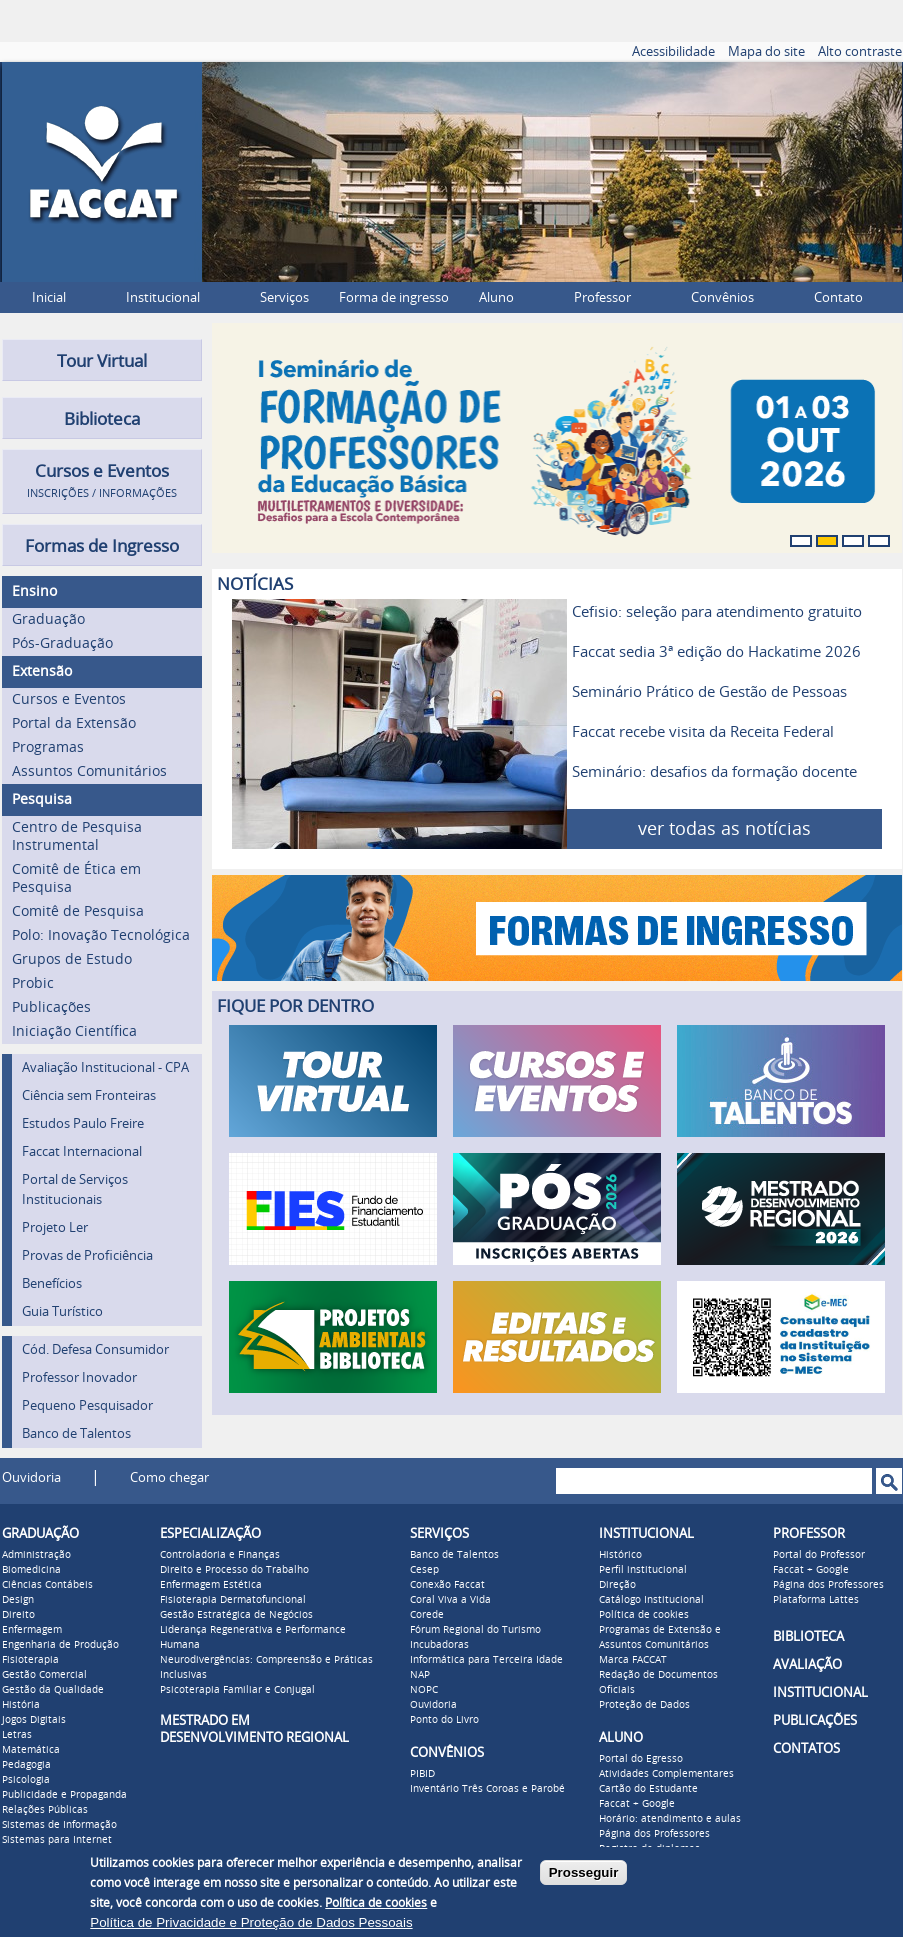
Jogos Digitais (34, 1720)
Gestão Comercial (44, 1675)
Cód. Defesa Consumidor (95, 1349)
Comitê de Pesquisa (78, 911)
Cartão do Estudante (648, 1789)
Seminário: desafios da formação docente (714, 772)
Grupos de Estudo (72, 959)
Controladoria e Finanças (220, 1555)
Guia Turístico (62, 1311)
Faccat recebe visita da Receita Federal (703, 732)
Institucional (163, 297)
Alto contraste (860, 51)
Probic (33, 983)
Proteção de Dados (644, 1705)
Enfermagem (32, 1630)
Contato (838, 297)
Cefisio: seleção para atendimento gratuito (717, 612)
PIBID (422, 1774)
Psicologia (26, 1780)
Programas (48, 747)
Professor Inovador (79, 1377)
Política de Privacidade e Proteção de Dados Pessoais (251, 1922)
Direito (18, 1615)
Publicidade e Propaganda (64, 1795)
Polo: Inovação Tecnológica (101, 935)
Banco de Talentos (76, 1433)
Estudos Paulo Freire (83, 1123)
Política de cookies (644, 1615)
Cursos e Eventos (69, 699)
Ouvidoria (31, 1477)
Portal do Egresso (641, 1759)
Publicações (51, 1007)
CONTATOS (806, 1748)
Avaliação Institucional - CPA (105, 1067)
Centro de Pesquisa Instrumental (77, 836)
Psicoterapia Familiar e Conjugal (237, 1690)
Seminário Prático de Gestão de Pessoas (709, 692)
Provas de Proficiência (87, 1255)
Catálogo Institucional (651, 1600)
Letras (17, 1735)
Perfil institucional (643, 1570)
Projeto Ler (55, 1227)
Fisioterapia (30, 1660)
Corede (427, 1615)
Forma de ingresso (394, 297)
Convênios (722, 297)
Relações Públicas (45, 1810)
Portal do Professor (819, 1555)
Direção (617, 1585)
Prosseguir (584, 1872)
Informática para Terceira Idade (486, 1660)
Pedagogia (26, 1765)
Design (18, 1600)
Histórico (620, 1555)
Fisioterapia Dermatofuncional (233, 1600)
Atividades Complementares (666, 1774)
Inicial (49, 297)
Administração (36, 1555)
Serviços (284, 297)
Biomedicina (31, 1570)
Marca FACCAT (633, 1660)
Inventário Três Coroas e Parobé (487, 1789)
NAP (420, 1675)
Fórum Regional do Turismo (475, 1630)
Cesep (424, 1570)
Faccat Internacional (82, 1151)
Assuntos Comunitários (89, 771)
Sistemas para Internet (57, 1840)
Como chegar (169, 1477)
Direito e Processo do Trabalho (234, 1570)
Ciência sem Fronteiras (89, 1095)
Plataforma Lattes (816, 1600)
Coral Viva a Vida (450, 1600)
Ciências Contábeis (47, 1585)
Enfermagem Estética (211, 1585)
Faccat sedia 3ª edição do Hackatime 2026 (716, 652)
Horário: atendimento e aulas (670, 1819)
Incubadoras (439, 1645)
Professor (602, 297)
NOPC (424, 1690)
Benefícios (52, 1283)
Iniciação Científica (74, 1031)
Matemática (31, 1750)
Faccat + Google (637, 1804)
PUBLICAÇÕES (815, 1720)
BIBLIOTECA (808, 1636)
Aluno (496, 297)
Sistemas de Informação (59, 1825)
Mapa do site (766, 51)
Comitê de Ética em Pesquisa (76, 878)
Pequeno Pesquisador (87, 1405)
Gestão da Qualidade (53, 1690)
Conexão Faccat (447, 1585)
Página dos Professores (654, 1834)
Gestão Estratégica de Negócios (236, 1615)
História (21, 1705)
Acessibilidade (673, 51)
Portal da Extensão (74, 723)
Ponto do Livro (444, 1720)
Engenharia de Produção (60, 1645)
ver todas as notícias (724, 829)
